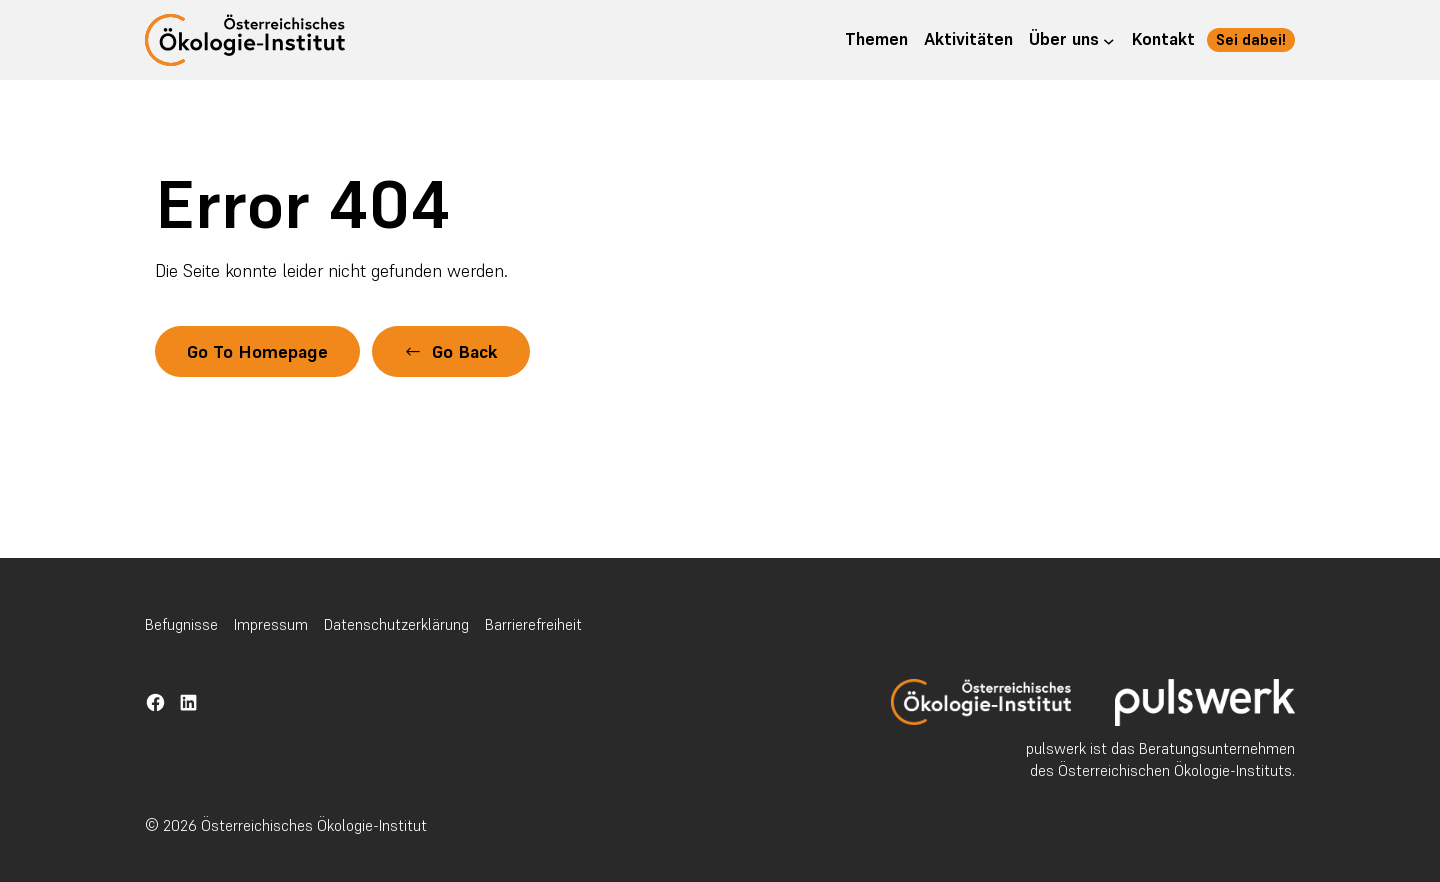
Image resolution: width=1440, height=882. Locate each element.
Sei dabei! (1251, 39)
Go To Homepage (257, 351)
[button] (451, 351)
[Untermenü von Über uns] (1109, 40)
